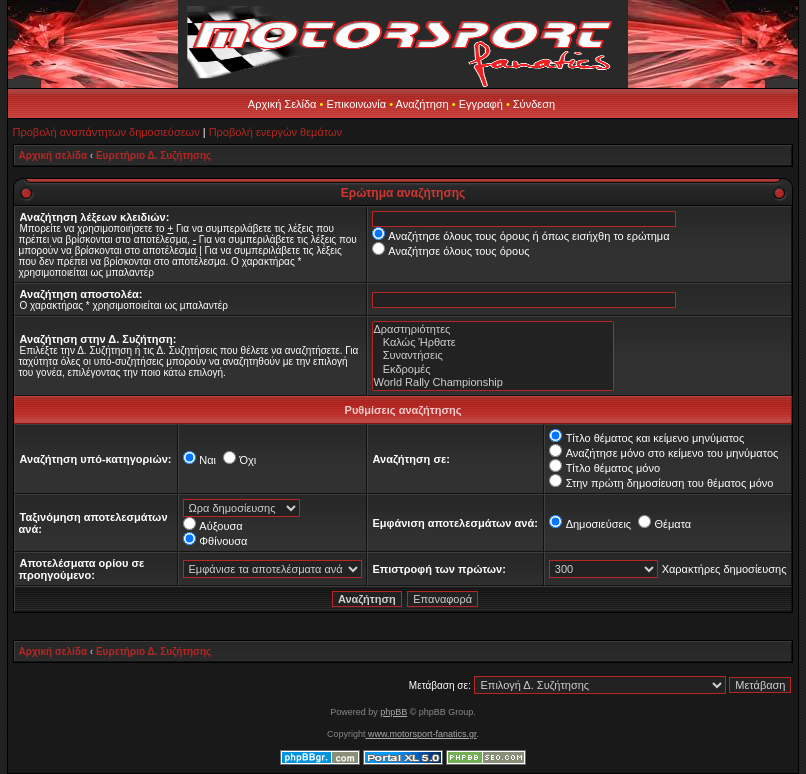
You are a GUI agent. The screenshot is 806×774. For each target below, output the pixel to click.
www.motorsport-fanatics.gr (420, 734)
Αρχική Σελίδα (282, 104)
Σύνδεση (534, 104)
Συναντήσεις (493, 355)
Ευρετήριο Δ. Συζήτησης (153, 155)
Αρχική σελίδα (53, 155)
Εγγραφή (481, 104)
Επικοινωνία (356, 104)
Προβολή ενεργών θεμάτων (275, 132)
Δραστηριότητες (493, 329)
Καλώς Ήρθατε (493, 342)
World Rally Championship (493, 382)
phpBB (393, 712)
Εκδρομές (493, 369)
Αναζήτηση (422, 104)
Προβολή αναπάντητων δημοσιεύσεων (106, 132)
